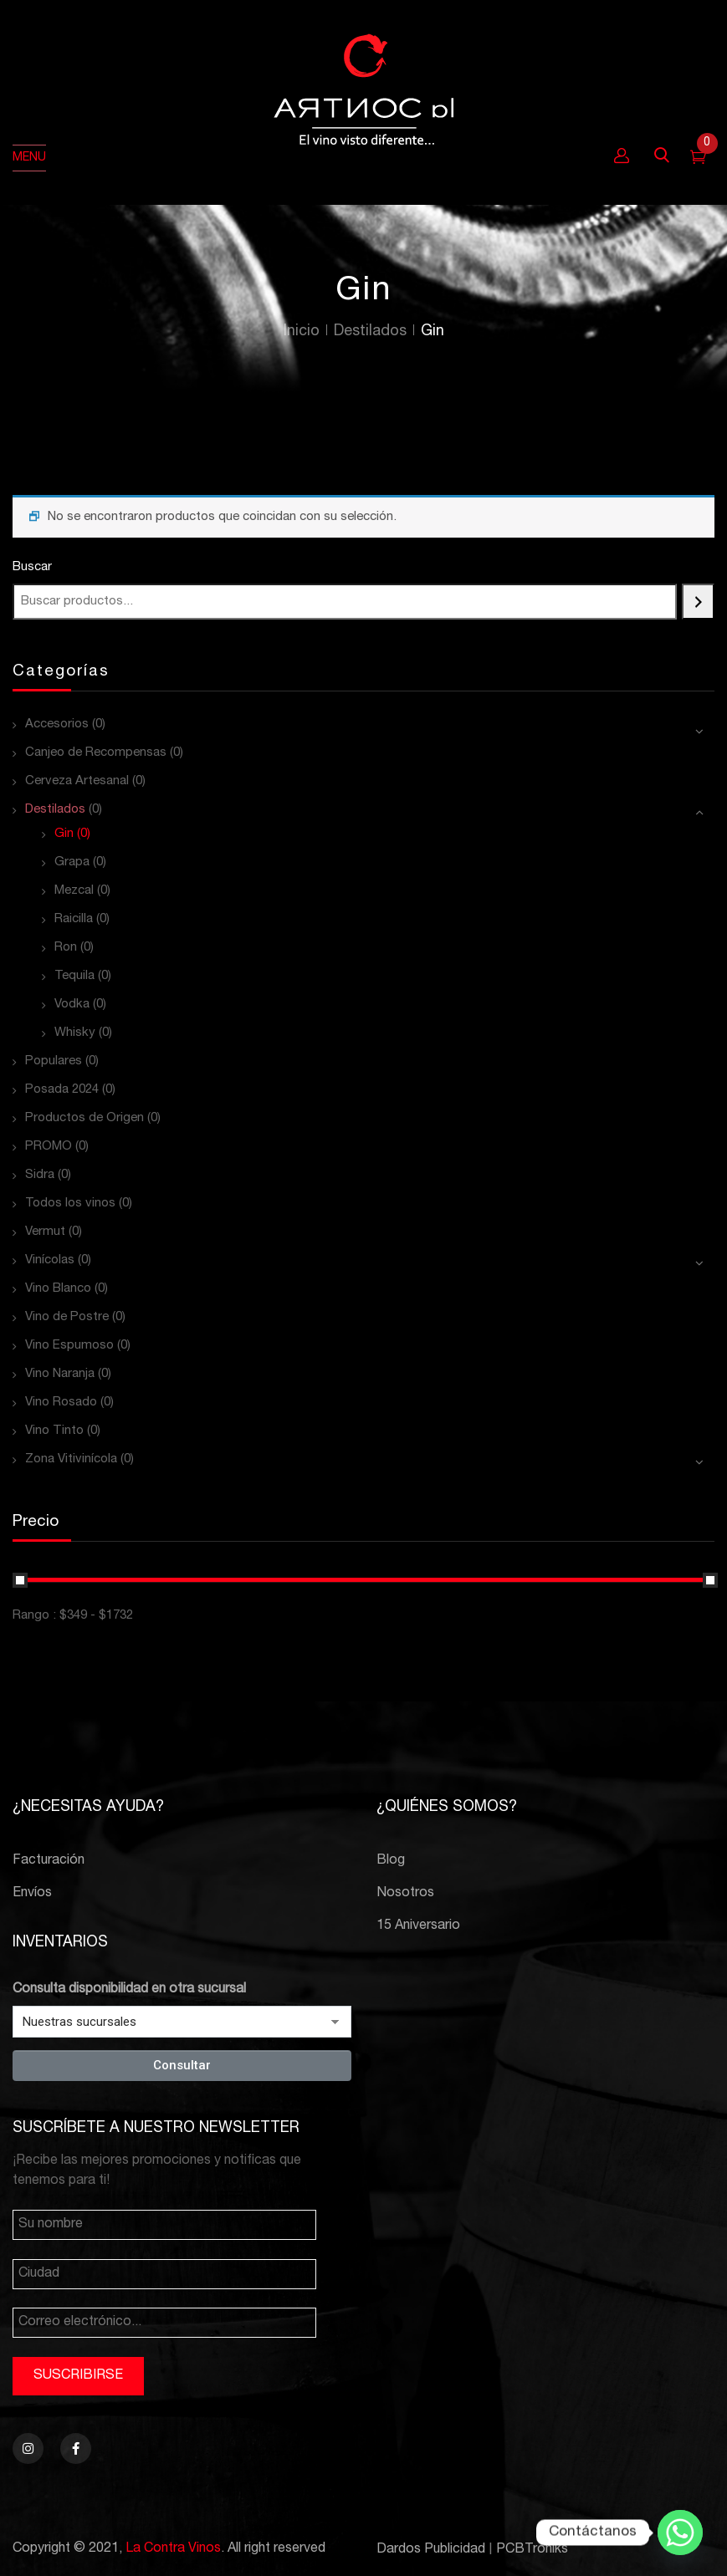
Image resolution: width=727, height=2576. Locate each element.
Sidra (39, 1175)
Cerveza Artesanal (77, 781)
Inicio (302, 331)
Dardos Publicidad (430, 2550)
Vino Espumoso (69, 1345)
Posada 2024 (62, 1090)
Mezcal (74, 891)
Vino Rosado (61, 1402)
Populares (53, 1061)
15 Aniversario (418, 1926)
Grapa (72, 862)
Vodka (72, 1004)
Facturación (48, 1861)
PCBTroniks (532, 2550)
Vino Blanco (58, 1289)
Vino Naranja (60, 1374)
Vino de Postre (67, 1317)
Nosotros (405, 1893)
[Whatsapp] (680, 2532)
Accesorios (57, 724)
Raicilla (73, 919)
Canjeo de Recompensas (95, 753)
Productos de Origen (84, 1118)
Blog (390, 1861)
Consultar (182, 2065)
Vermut (45, 1232)
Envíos (32, 1893)
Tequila (74, 976)
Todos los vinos (70, 1203)
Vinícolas (49, 1260)
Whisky (74, 1033)
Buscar (32, 567)
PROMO (48, 1146)
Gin (64, 834)
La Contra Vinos (173, 2549)
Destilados (370, 331)
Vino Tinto (54, 1431)
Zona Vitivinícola (71, 1459)
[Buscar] (698, 602)
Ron (65, 947)
